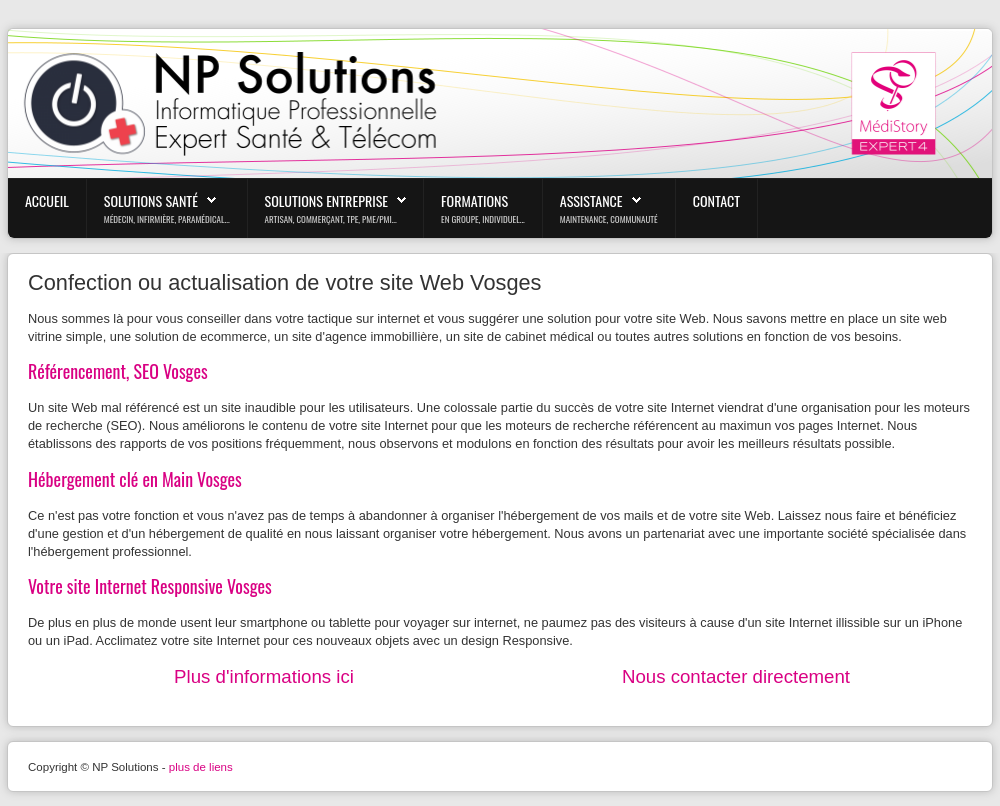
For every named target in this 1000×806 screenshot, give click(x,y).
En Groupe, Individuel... (483, 219)
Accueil (47, 200)
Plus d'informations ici (264, 676)
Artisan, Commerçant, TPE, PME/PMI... (331, 219)
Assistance (591, 200)
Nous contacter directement (736, 676)
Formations (474, 200)
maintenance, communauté (609, 219)
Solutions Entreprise (327, 200)
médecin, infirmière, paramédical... (167, 219)
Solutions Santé (151, 200)
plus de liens (201, 767)
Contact (716, 200)
